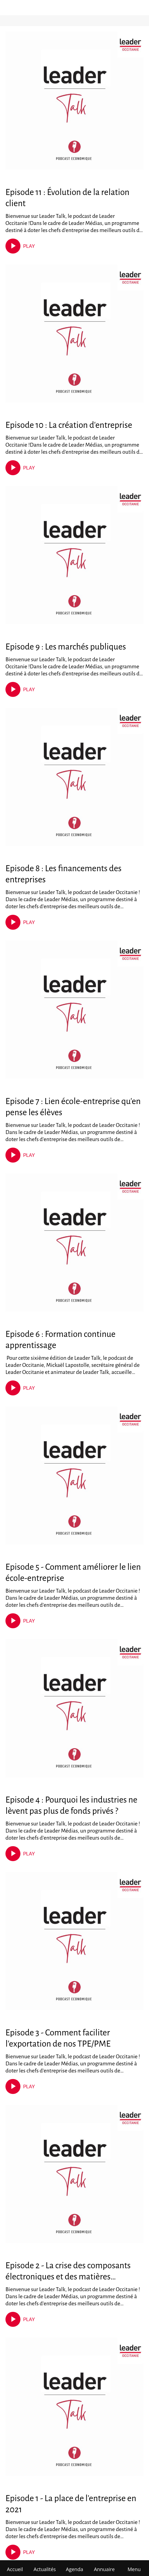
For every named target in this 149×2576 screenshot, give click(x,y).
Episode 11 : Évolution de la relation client (67, 198)
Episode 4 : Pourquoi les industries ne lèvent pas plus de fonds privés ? (71, 1805)
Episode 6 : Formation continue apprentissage (60, 1340)
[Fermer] (7, 7)
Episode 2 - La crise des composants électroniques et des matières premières (68, 2271)
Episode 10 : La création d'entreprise (68, 425)
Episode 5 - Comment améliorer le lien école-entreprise (73, 1572)
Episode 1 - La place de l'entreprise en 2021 (70, 2504)
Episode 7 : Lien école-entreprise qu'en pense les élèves (73, 1107)
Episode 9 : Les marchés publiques (65, 646)
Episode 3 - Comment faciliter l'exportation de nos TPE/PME (58, 2038)
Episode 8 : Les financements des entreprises (63, 874)
